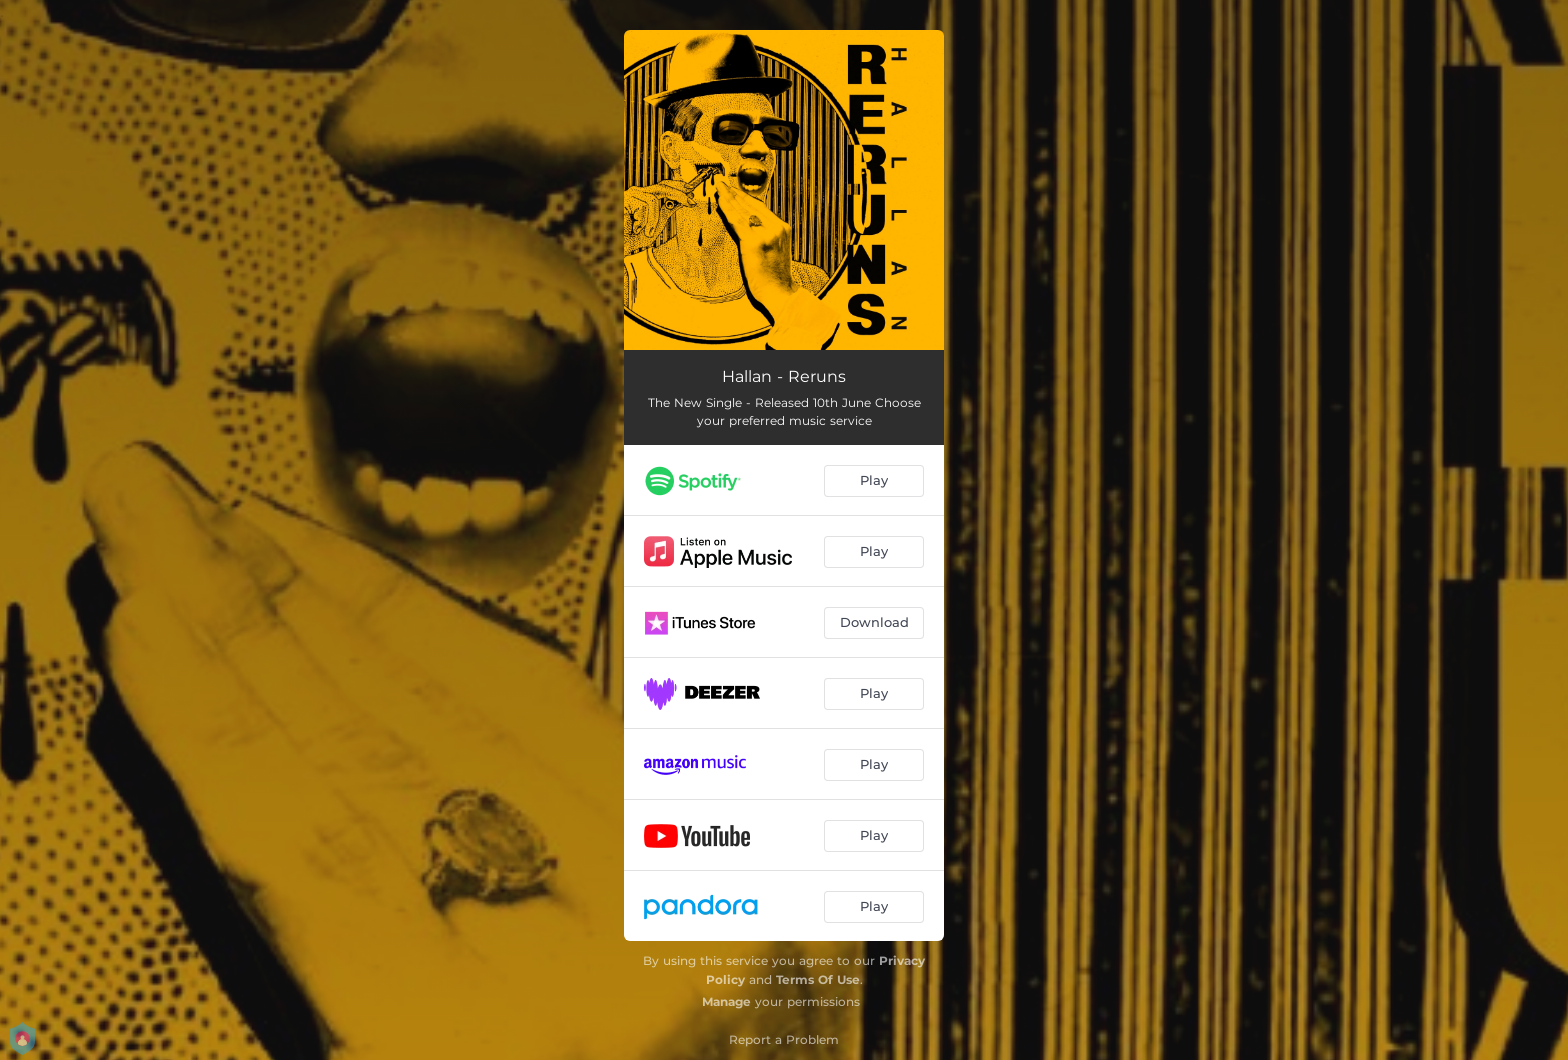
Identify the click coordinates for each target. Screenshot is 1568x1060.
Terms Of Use (818, 979)
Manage (726, 1001)
